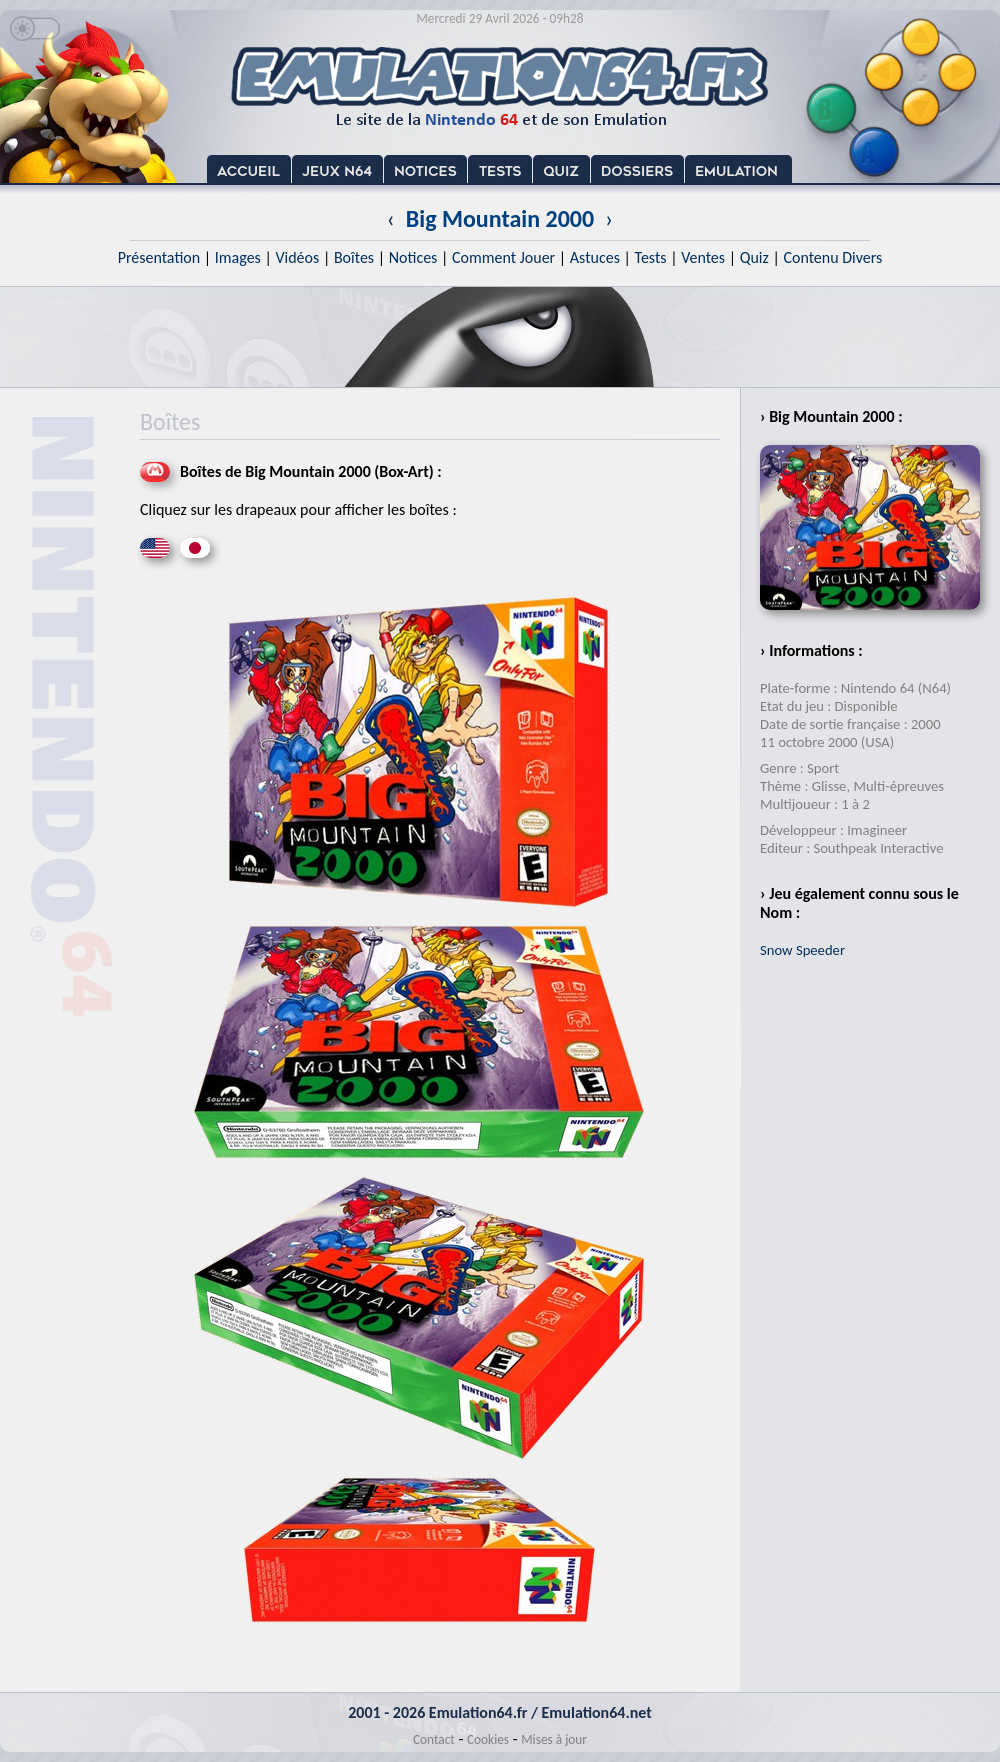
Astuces (595, 257)
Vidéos (297, 257)
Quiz (754, 257)
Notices (413, 257)
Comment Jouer (503, 257)
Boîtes (354, 257)
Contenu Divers (832, 257)
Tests (651, 257)
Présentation (159, 257)
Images (238, 257)
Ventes (703, 257)
